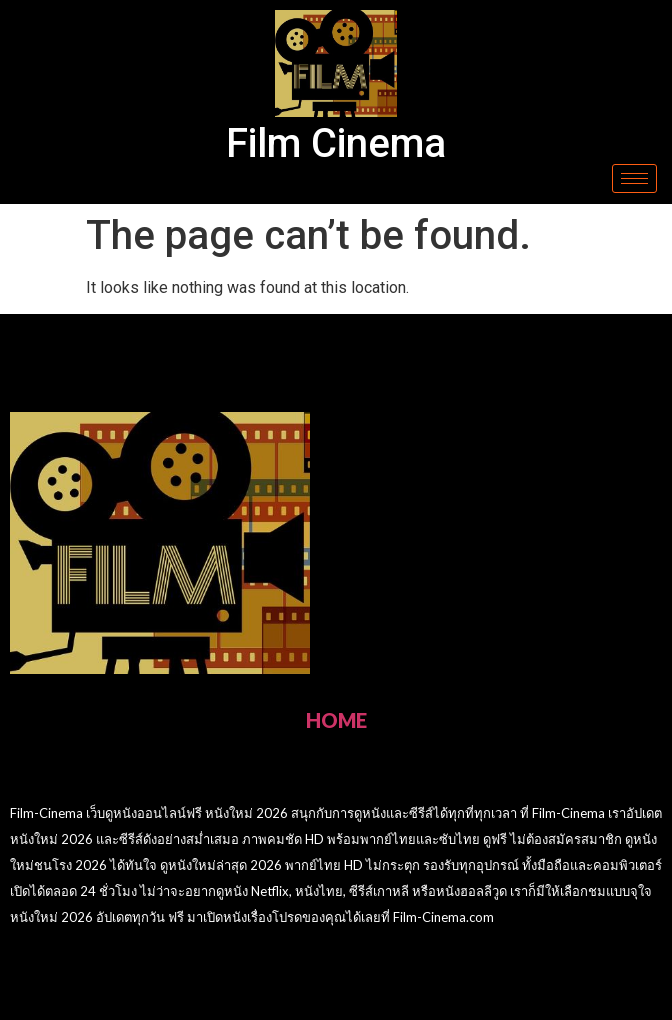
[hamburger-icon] (634, 178)
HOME (336, 720)
